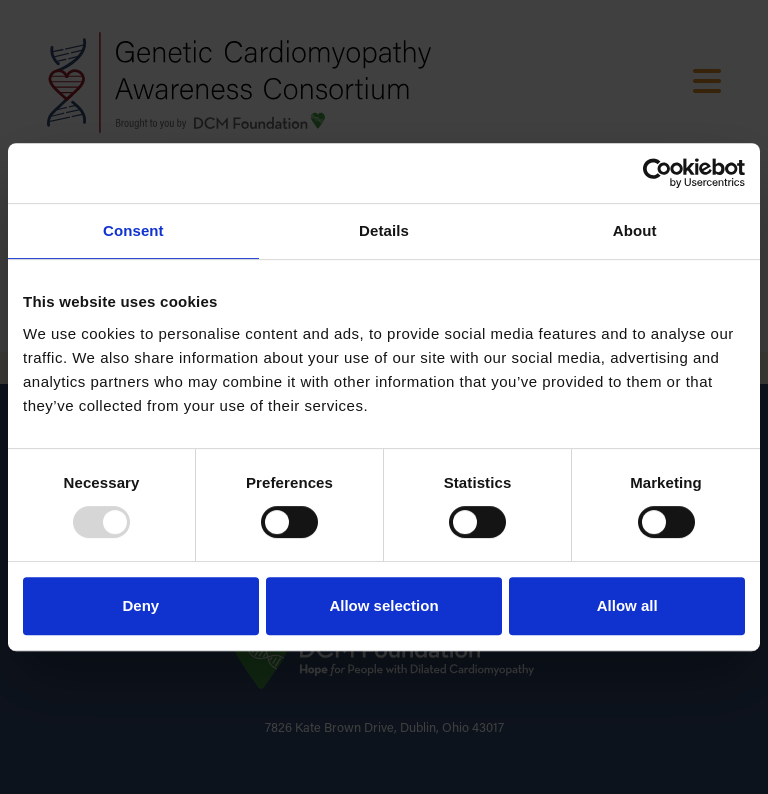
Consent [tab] (133, 230)
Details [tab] (384, 230)
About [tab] (635, 230)
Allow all (627, 605)
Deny (140, 605)
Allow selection (383, 605)
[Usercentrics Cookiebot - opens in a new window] (657, 173)
